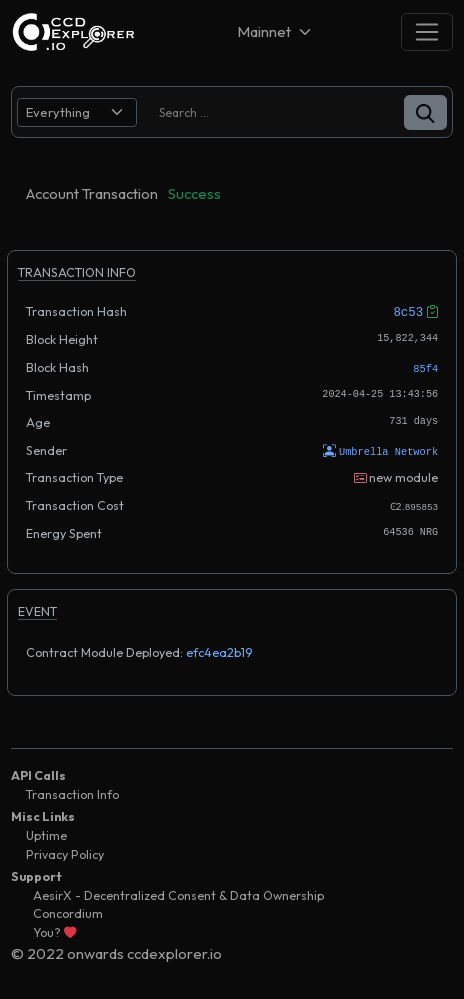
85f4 (425, 367)
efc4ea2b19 (219, 649)
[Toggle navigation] (427, 31)
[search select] (77, 112)
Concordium (68, 911)
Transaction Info (72, 792)
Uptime (46, 833)
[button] (425, 112)
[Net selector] (276, 31)
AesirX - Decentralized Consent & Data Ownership (178, 892)
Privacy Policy (65, 851)
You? (54, 929)
